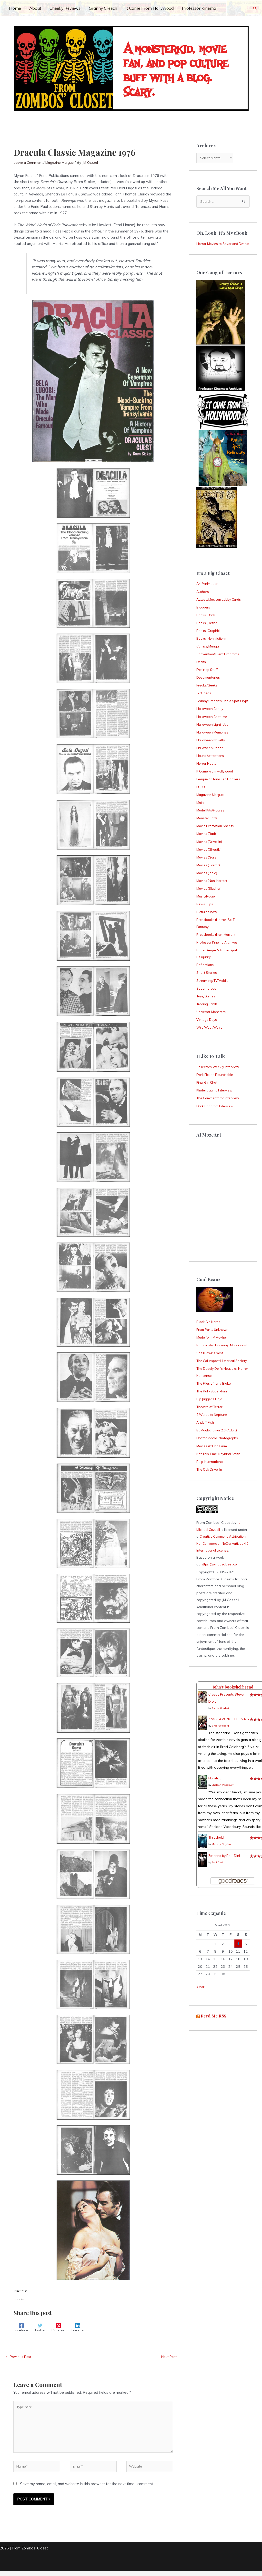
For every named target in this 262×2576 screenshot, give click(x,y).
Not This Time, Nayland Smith (220, 1476)
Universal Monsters (211, 1027)
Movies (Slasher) (209, 903)
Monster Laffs (207, 833)
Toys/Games (206, 1011)
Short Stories (207, 988)
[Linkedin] (83, 2328)
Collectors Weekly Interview (218, 1082)
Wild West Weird (210, 1042)
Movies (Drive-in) (209, 857)
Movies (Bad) (206, 849)
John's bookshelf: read (233, 1715)
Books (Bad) (206, 623)
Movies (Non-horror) (212, 896)
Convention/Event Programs (219, 662)
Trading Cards (208, 1019)
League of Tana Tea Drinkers (219, 794)
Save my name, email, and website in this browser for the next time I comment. (87, 2490)
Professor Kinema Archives (218, 957)
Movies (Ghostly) (209, 864)
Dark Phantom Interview (215, 1121)
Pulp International (210, 1484)
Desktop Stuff (207, 678)
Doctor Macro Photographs (218, 1460)
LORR (200, 802)
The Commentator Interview (219, 1113)
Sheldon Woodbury (222, 1821)
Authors (202, 600)
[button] (255, 8)
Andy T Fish (205, 1444)
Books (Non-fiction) (211, 647)
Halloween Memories (213, 747)
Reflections (205, 980)
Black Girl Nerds (209, 1337)
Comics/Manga (208, 654)
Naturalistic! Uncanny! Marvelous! (222, 1360)
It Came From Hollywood (216, 786)
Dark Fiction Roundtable (215, 1090)
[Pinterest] (63, 2328)
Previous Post (19, 2357)
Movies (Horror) (208, 880)
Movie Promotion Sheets (216, 841)
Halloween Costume (212, 732)
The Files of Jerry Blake (214, 1405)
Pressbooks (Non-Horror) (216, 949)
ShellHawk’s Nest (210, 1368)
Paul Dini (217, 1898)
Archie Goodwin (221, 1737)
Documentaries (208, 686)
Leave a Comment (29, 162)
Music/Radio (206, 911)
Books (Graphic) (209, 639)
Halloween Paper (210, 763)
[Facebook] (22, 2328)
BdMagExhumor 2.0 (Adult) (218, 1452)
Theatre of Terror (210, 1429)
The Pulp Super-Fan (212, 1413)
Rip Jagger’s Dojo (210, 1421)
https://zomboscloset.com (221, 1593)
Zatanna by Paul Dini (225, 1891)
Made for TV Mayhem (214, 1353)
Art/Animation (207, 592)
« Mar (200, 2023)
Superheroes (206, 1003)
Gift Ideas (204, 701)
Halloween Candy (210, 724)
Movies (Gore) (207, 872)
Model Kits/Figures (211, 825)
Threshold (216, 1873)
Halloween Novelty (211, 755)
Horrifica (215, 1814)
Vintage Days (207, 1034)
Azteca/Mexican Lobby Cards (220, 608)
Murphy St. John (221, 1880)
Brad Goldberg (220, 1761)
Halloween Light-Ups (213, 739)
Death (201, 670)
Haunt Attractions (210, 771)
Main (200, 818)
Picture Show (207, 927)
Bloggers (203, 615)
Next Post (170, 2357)
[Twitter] (42, 2328)
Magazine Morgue (63, 162)
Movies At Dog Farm (213, 1468)
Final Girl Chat (207, 1098)
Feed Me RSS (214, 2051)
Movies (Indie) (207, 888)
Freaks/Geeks (207, 693)
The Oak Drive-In (209, 1491)
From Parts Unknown (213, 1345)
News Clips (205, 919)
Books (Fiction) (208, 631)
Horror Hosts (206, 778)
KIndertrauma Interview (215, 1105)
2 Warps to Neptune (213, 1437)
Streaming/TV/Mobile (213, 996)
